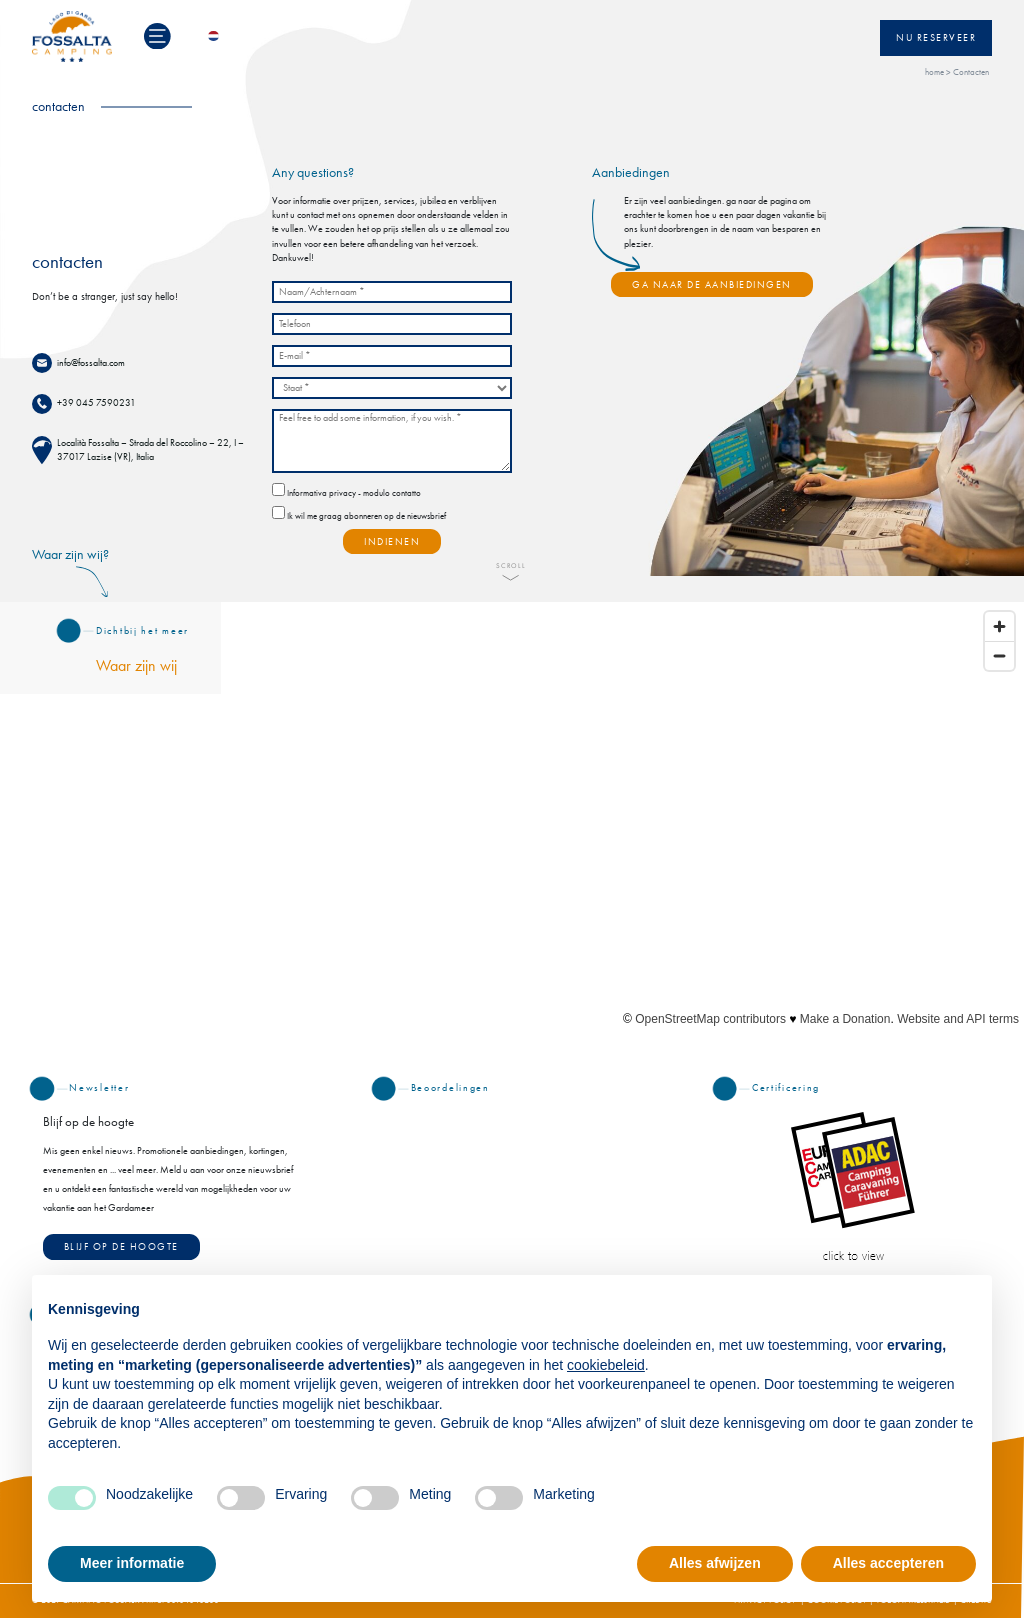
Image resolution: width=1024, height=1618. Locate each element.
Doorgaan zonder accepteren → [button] (872, 1300)
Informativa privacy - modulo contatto (354, 493)
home (934, 72)
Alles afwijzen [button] (715, 1563)
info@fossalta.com (91, 363)
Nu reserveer (936, 38)
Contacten (971, 72)
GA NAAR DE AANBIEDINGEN (712, 285)
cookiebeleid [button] (606, 1365)
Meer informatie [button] (132, 1563)
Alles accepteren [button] (888, 1563)
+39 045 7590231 (96, 403)
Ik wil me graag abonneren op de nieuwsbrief (366, 516)
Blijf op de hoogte (121, 1247)
